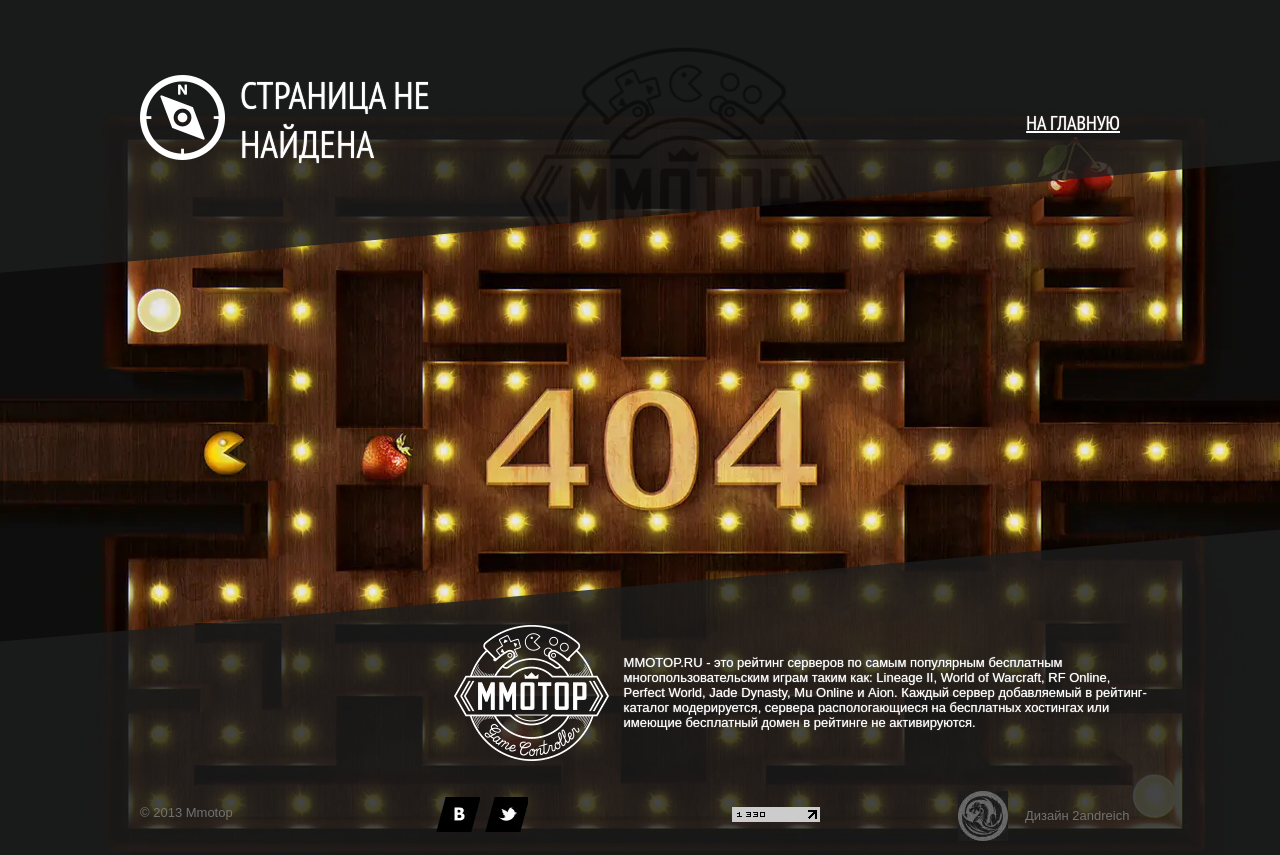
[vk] (458, 814)
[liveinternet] (776, 817)
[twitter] (506, 814)
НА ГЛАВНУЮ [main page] (1073, 123)
